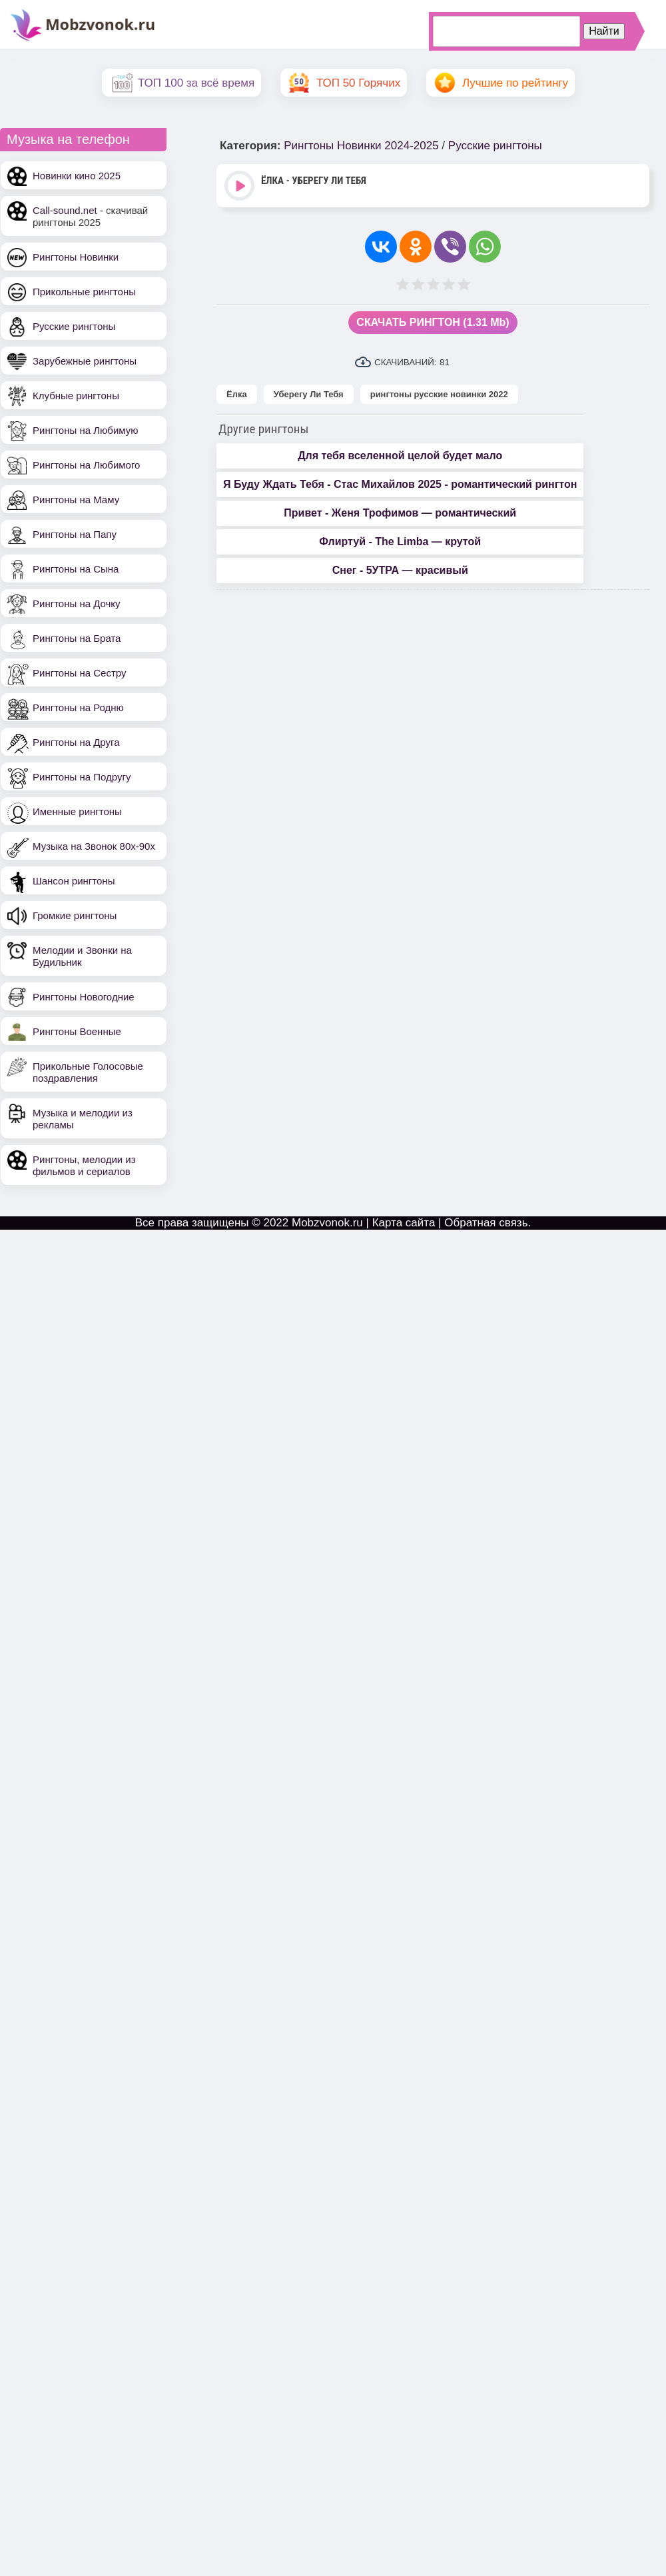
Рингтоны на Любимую (86, 430)
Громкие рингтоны (75, 915)
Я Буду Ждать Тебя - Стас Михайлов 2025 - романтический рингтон (400, 484)
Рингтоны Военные (77, 1031)
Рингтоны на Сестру (79, 672)
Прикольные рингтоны (84, 291)
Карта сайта (404, 1222)
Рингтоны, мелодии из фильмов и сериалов (84, 1165)
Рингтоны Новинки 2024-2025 (361, 145)
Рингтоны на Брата (77, 638)
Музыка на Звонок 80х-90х (94, 846)
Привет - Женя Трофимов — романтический (400, 513)
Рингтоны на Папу (75, 534)
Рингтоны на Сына (76, 569)
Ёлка (236, 394)
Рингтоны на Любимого (86, 465)
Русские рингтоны (74, 326)
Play (240, 187)
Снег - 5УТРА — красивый (400, 570)
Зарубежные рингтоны (85, 361)
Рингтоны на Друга (76, 742)
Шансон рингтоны (74, 880)
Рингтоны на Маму (76, 499)
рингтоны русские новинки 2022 (439, 394)
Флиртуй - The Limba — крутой (400, 541)
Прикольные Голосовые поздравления (88, 1072)
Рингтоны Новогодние (84, 996)
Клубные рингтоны (76, 395)
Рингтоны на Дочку (77, 603)
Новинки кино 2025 (77, 175)
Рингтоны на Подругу (82, 776)
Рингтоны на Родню (78, 707)
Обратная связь (485, 1222)
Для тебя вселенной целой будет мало (400, 455)
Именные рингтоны (77, 811)
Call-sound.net (65, 210)
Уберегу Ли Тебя (309, 394)
